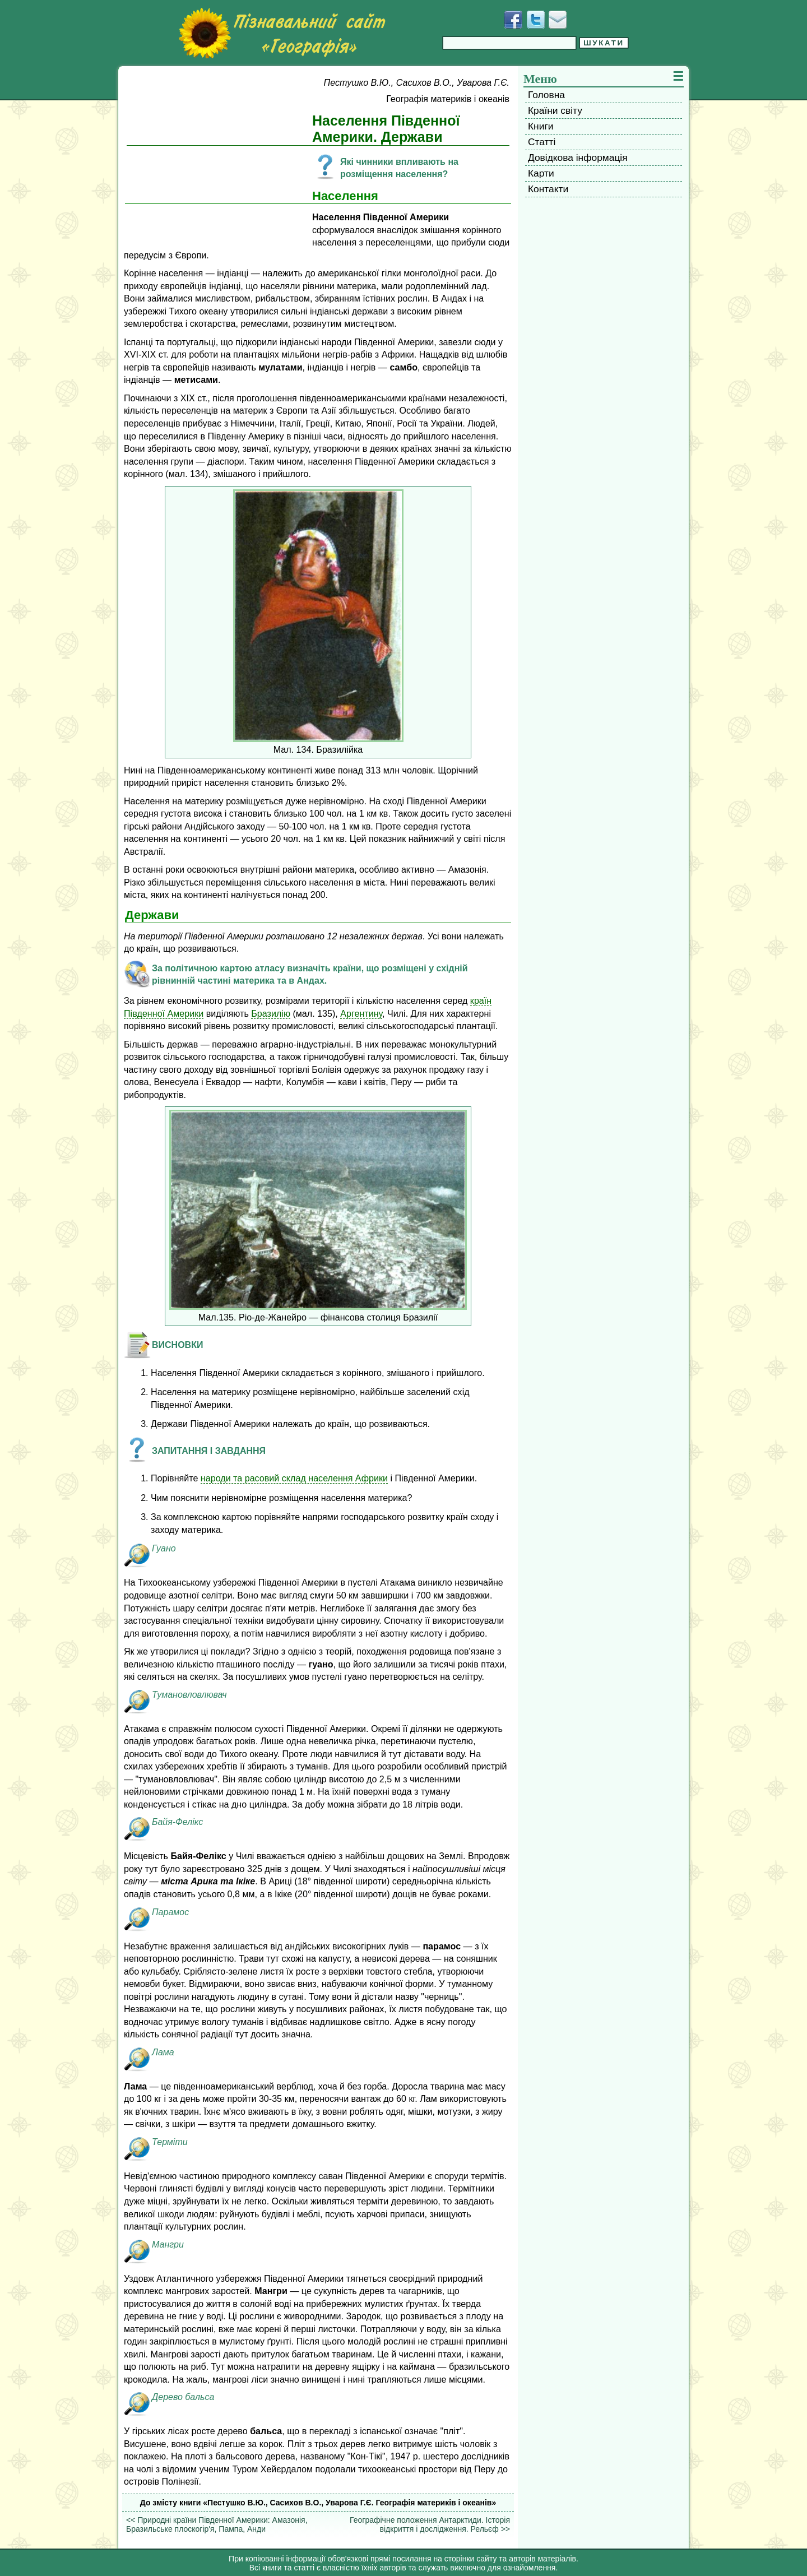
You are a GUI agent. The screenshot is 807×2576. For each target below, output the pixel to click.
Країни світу (555, 110)
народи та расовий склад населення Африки (294, 1478)
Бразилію (270, 1013)
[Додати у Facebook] (513, 20)
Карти (541, 173)
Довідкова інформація (578, 157)
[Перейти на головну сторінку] (282, 33)
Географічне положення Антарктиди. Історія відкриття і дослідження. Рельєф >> (430, 2524)
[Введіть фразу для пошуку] (509, 43)
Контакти (548, 188)
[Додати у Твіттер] (536, 20)
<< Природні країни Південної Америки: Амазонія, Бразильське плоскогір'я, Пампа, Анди (217, 2524)
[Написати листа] (558, 20)
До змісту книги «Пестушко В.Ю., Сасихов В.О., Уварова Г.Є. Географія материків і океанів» (318, 2502)
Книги (540, 126)
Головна (546, 94)
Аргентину (361, 1013)
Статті (541, 141)
